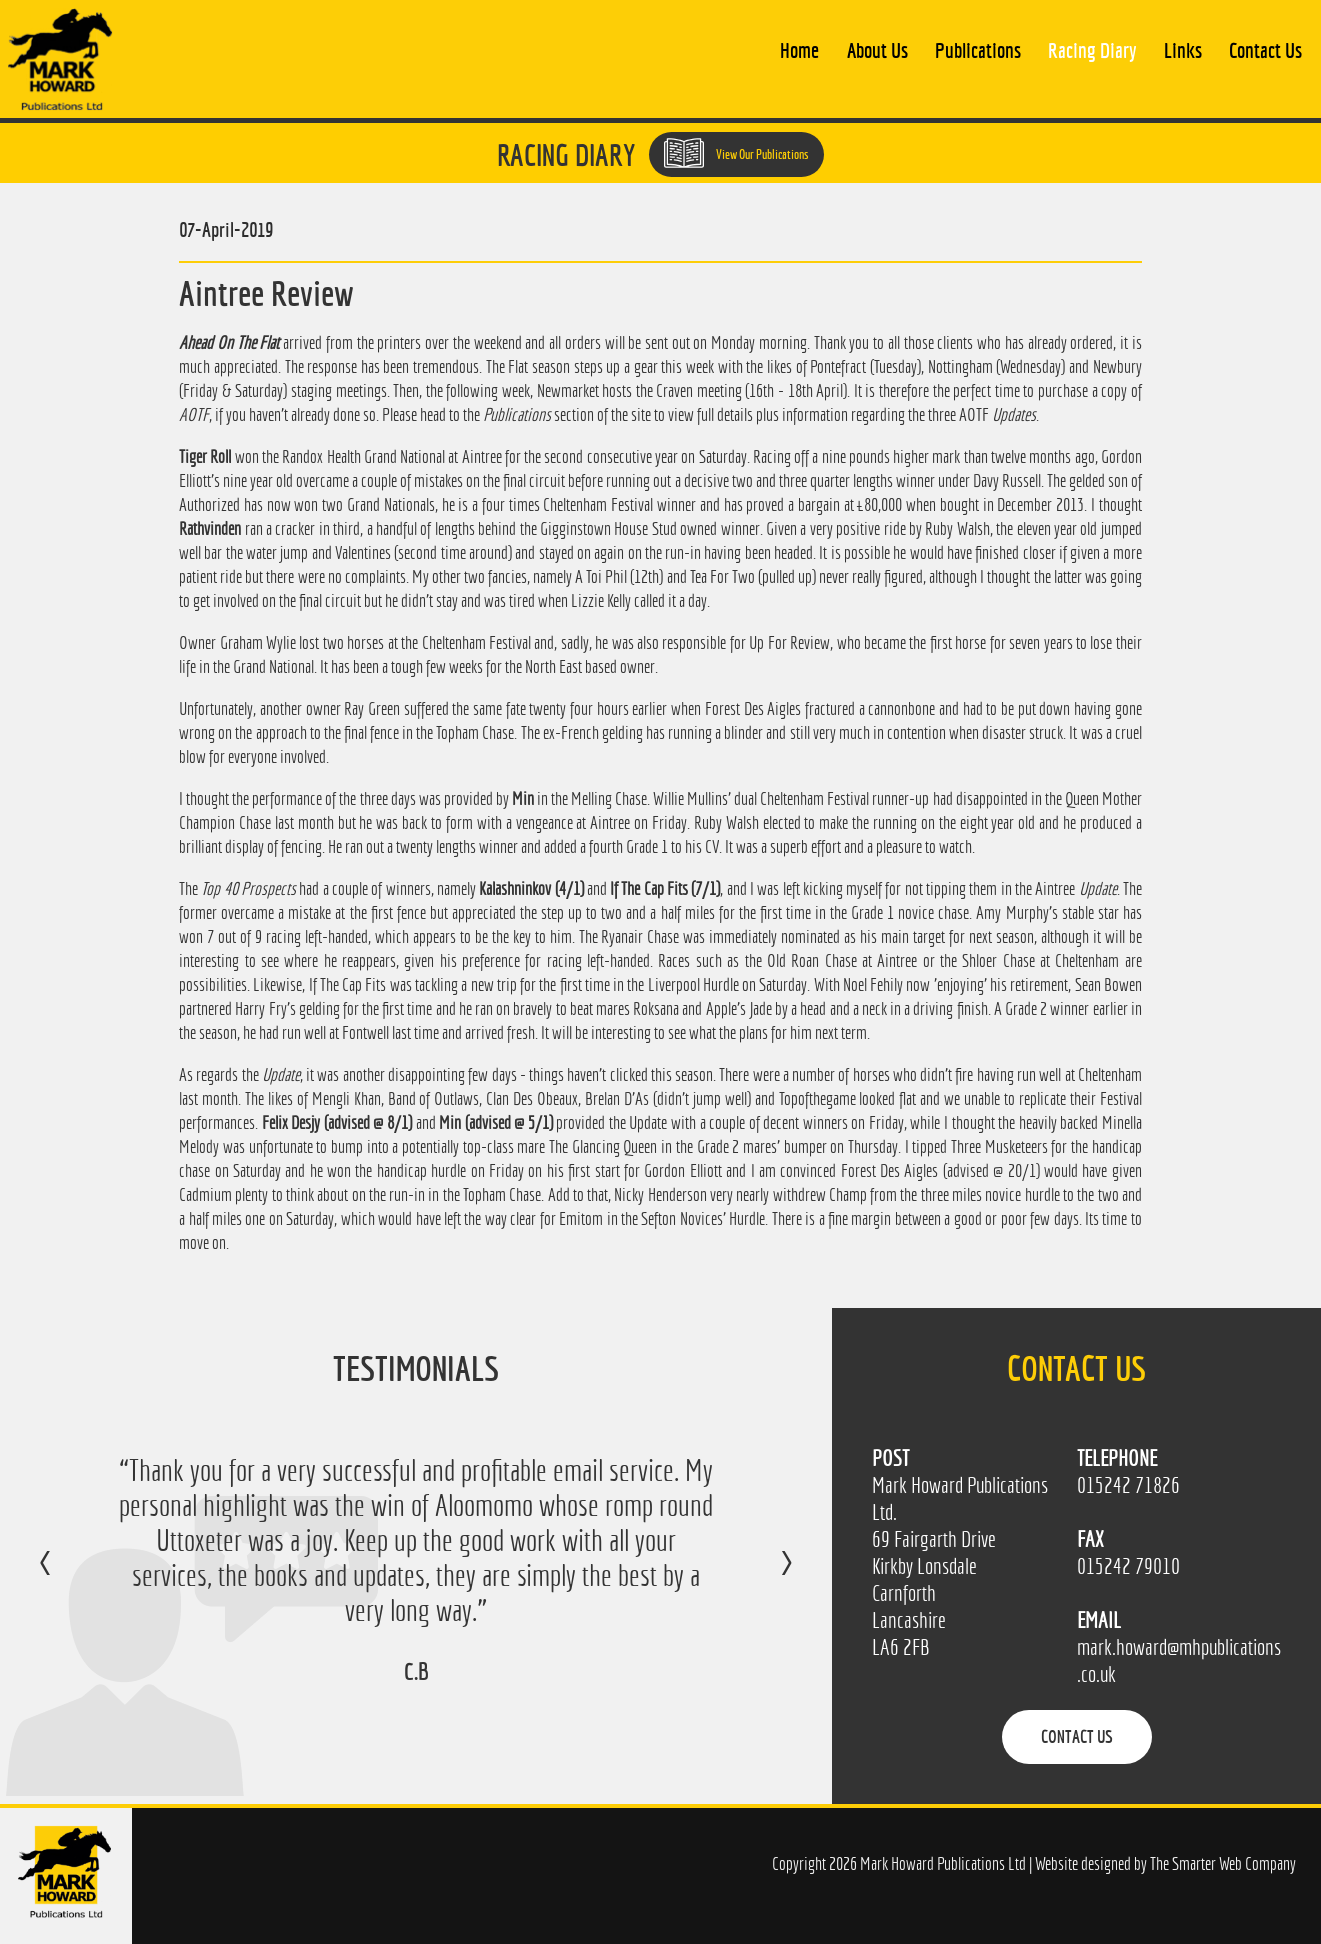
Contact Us (1265, 50)
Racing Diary (1092, 50)
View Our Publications (736, 153)
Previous (65, 1577)
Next (766, 1577)
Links (1183, 50)
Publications (978, 50)
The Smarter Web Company (1223, 1863)
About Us (877, 50)
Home (799, 50)
